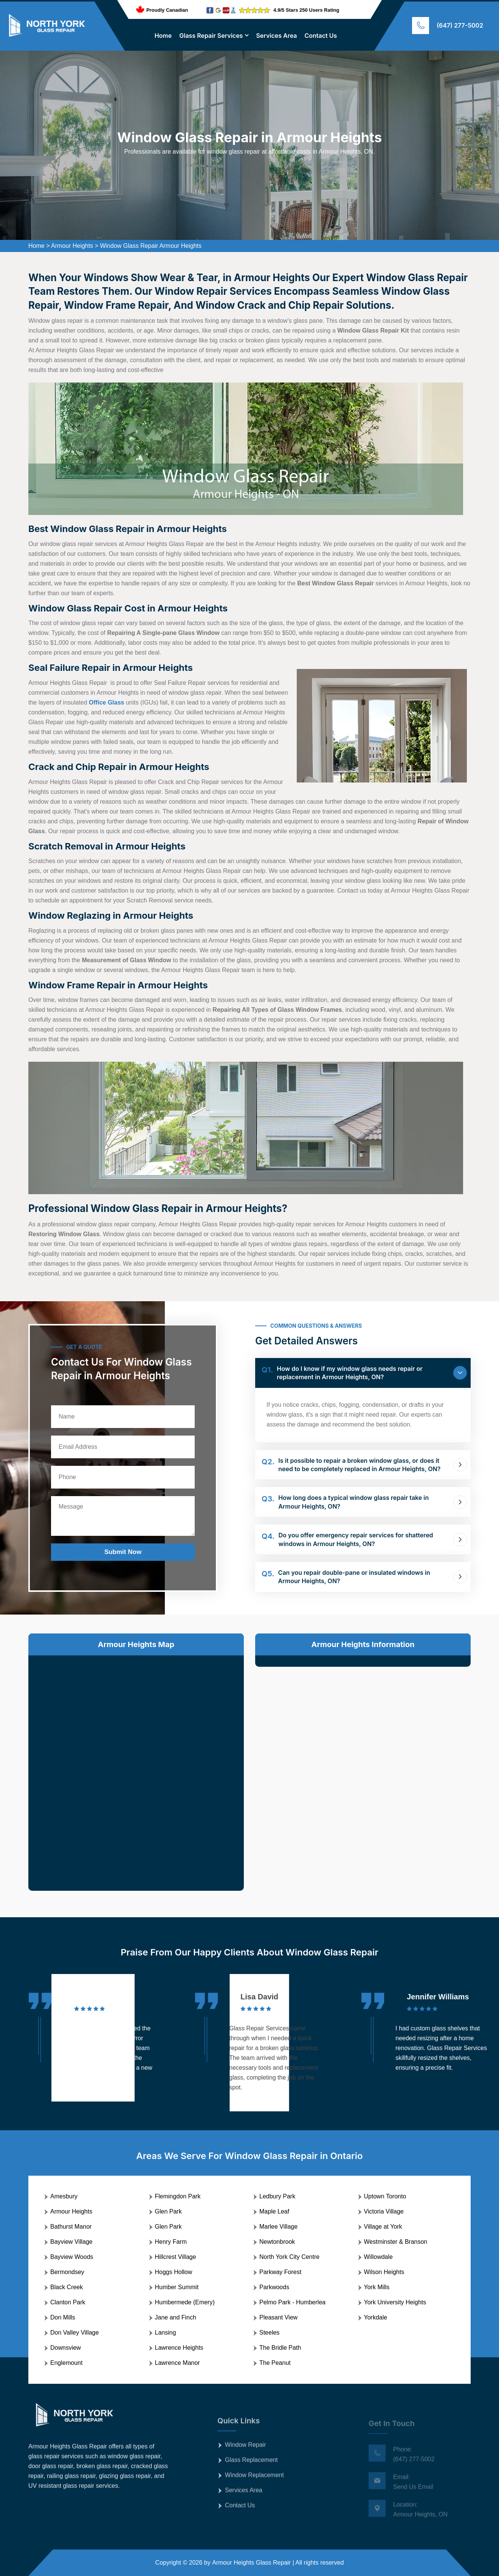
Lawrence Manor (177, 2363)
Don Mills (62, 2317)
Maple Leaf (274, 2211)
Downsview (65, 2347)
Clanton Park (67, 2302)
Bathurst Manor (70, 2226)
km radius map (136, 1767)
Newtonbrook (277, 2241)
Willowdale (378, 2257)
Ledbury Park (277, 2196)
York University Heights (395, 2302)
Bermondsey (67, 2272)
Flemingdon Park (178, 2196)
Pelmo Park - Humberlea (292, 2302)
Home (163, 35)
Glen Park (168, 2211)
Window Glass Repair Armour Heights (150, 246)
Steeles (269, 2332)
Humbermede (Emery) (185, 2302)
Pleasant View (278, 2317)
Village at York (383, 2226)
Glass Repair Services (211, 35)
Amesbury (63, 2196)
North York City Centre (289, 2257)
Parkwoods (274, 2287)
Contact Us (321, 35)
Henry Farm (171, 2241)
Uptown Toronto (385, 2196)
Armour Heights (72, 246)
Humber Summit (177, 2287)
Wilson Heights (384, 2272)
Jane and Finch (175, 2317)
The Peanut (275, 2363)
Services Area (276, 35)
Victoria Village (384, 2211)
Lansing (165, 2332)
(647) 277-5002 (460, 25)
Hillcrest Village (175, 2257)
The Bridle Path (280, 2347)
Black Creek (66, 2287)
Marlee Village (278, 2226)
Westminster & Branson (396, 2241)
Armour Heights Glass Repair (251, 2562)
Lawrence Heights (179, 2347)
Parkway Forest (280, 2272)
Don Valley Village (74, 2332)
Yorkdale (375, 2317)
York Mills (377, 2287)
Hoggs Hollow (173, 2272)
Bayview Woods (71, 2257)
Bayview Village (71, 2241)
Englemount (66, 2363)
